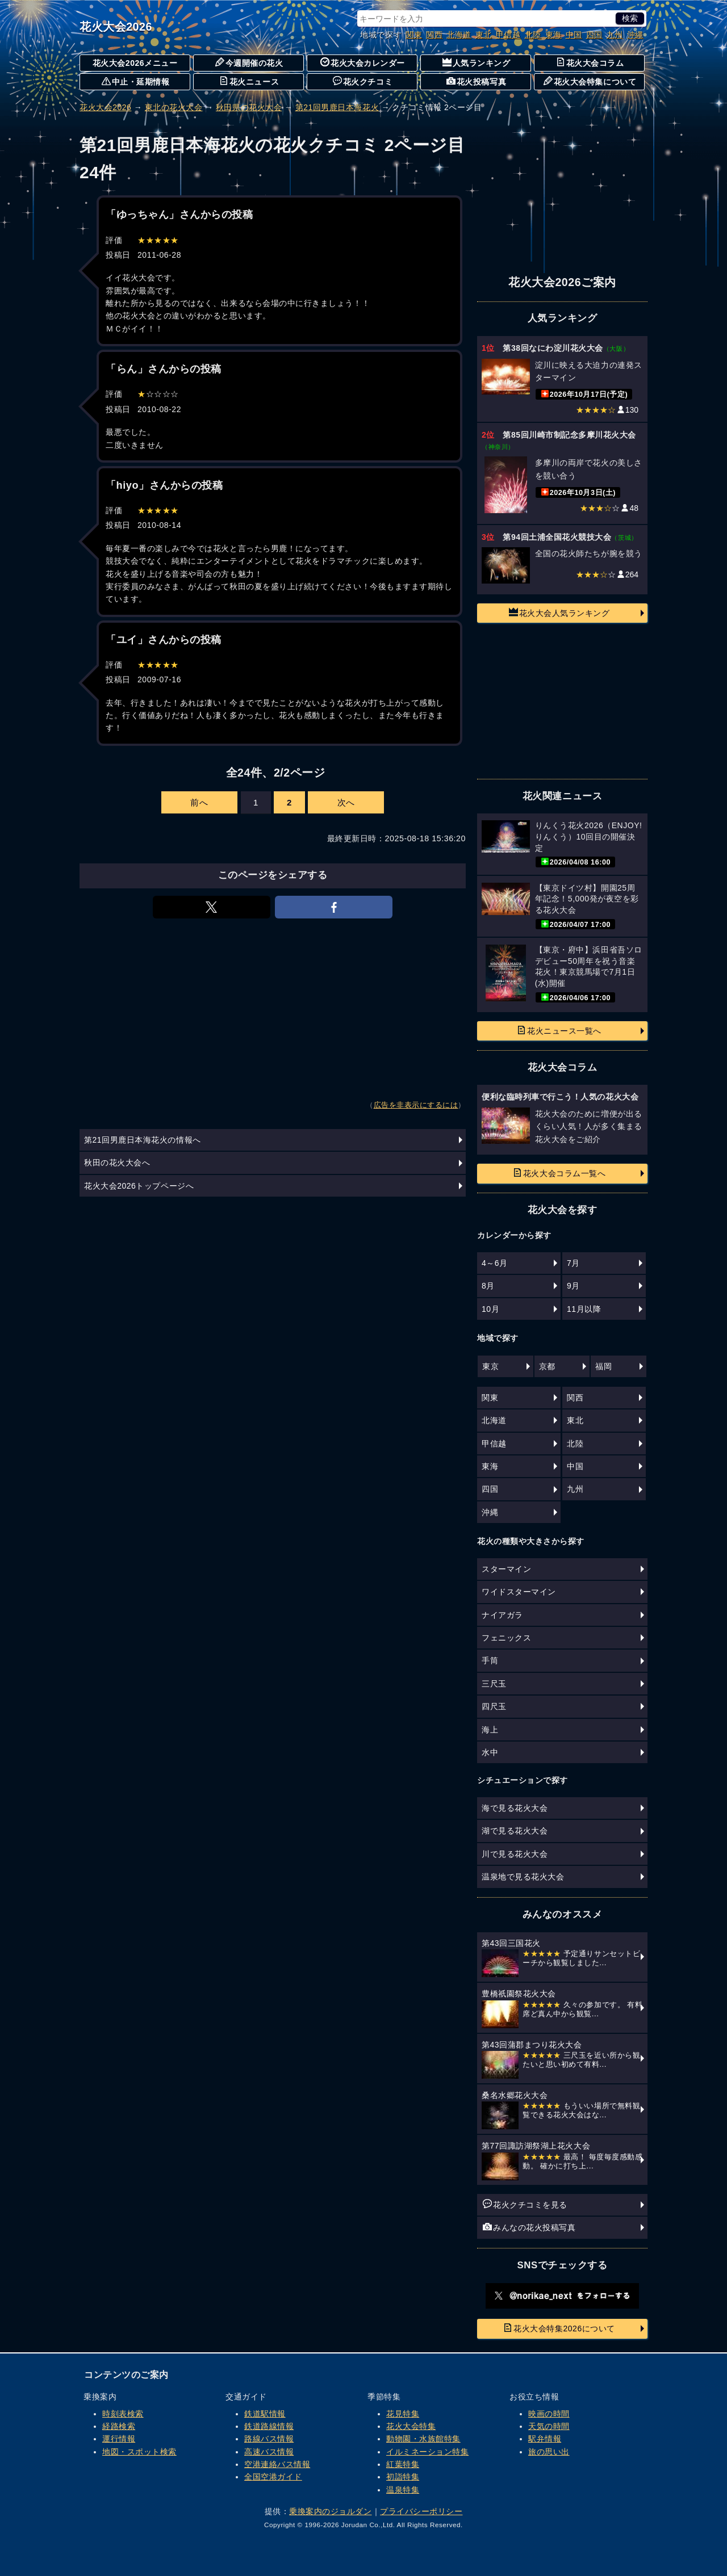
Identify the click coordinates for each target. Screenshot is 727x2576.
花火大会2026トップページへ (139, 1185)
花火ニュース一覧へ (559, 1030)
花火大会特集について (590, 81)
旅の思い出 (549, 2451)
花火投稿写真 (476, 81)
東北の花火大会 (174, 107)
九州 (615, 34)
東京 (490, 1366)
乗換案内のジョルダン (330, 2511)
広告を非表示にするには (416, 1105)
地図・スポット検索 (139, 2451)
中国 (574, 34)
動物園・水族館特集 (423, 2438)
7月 (573, 1263)
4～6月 (495, 1263)
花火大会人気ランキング (559, 612)
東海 (553, 34)
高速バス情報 (269, 2451)
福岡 (603, 1366)
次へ (346, 802)
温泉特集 (402, 2489)
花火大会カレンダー (362, 62)
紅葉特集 (402, 2464)
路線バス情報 (269, 2438)
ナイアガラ (502, 1615)
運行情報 (118, 2438)
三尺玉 (494, 1683)
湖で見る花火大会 (515, 1830)
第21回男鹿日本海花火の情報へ (142, 1139)
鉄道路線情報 (269, 2426)
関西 (434, 34)
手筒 (490, 1660)
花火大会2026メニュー (135, 63)
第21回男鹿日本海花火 (337, 107)
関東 (414, 34)
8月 (488, 1285)
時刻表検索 (123, 2413)
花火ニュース (249, 81)
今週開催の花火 (249, 62)
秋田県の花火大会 (249, 107)
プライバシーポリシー (421, 2511)
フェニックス (506, 1637)
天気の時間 (549, 2426)
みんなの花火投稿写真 (529, 2227)
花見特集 (402, 2413)
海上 (490, 1729)
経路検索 (118, 2426)
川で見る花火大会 (515, 1853)
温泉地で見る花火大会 (523, 1876)
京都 (547, 1366)
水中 (490, 1752)
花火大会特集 (411, 2426)
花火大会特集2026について (559, 2328)
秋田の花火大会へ (117, 1162)
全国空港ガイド (273, 2476)
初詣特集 (402, 2476)
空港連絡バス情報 (277, 2464)
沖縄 (635, 34)
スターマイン (506, 1569)
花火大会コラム (590, 62)
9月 (573, 1285)
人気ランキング (476, 62)
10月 (490, 1309)
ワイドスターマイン (519, 1591)
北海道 (458, 34)
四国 (594, 34)
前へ (199, 802)
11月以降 (584, 1309)
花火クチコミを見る (525, 2204)
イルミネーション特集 (427, 2451)
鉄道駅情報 (265, 2413)
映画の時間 (549, 2413)
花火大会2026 (116, 26)
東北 (483, 34)
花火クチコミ (362, 81)
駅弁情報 (544, 2438)
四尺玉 (494, 1706)
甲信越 (508, 34)
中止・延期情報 (136, 81)
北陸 (533, 34)
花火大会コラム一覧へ (559, 1173)
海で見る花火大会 (515, 1808)
